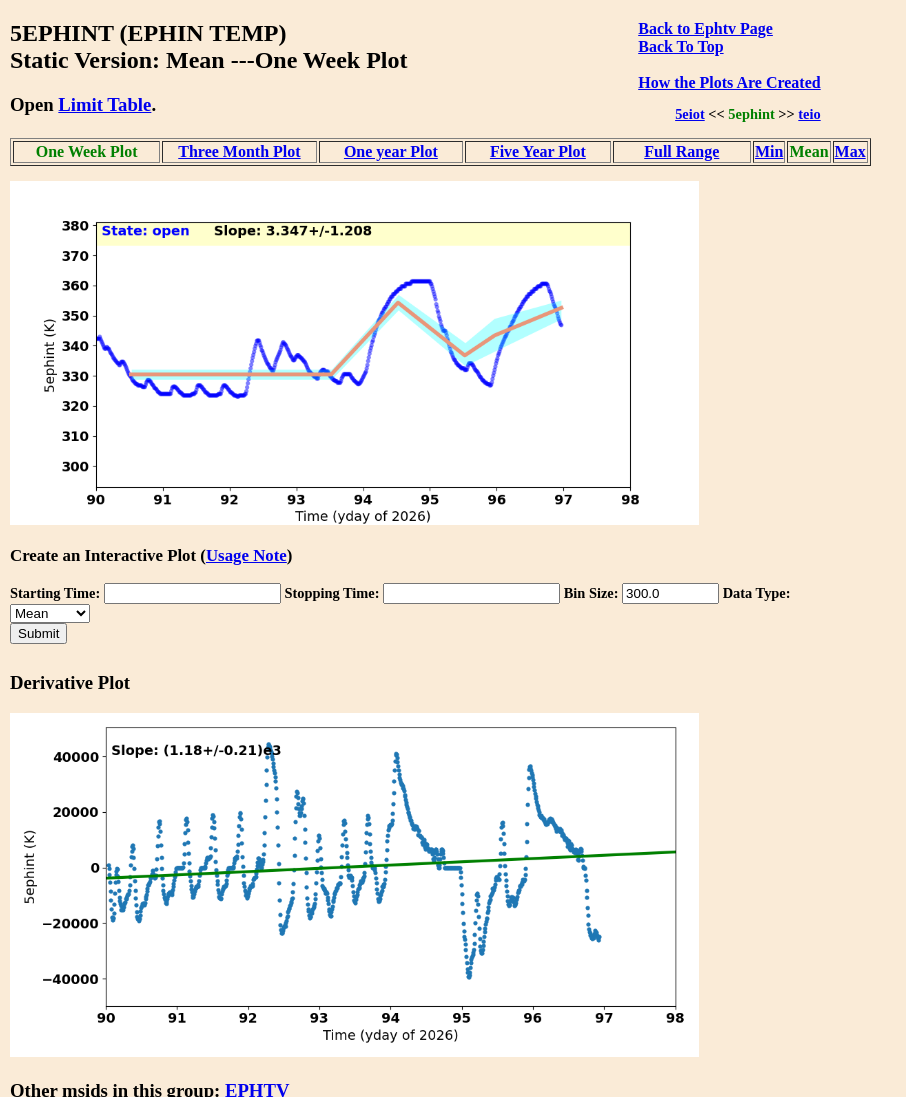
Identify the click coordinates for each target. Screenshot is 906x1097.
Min (769, 151)
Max (850, 151)
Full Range (681, 151)
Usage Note (246, 555)
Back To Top (680, 46)
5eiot (690, 114)
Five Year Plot (538, 151)
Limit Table (104, 104)
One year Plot (391, 151)
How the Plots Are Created (729, 82)
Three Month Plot (239, 151)
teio (809, 114)
